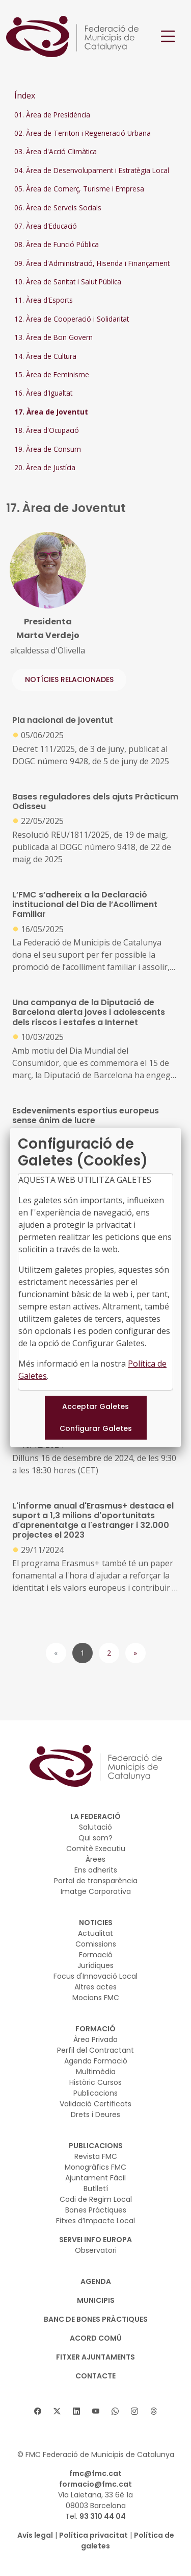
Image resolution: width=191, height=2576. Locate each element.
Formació (96, 1955)
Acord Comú (96, 2338)
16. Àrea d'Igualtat (43, 393)
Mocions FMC (95, 1997)
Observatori (96, 2250)
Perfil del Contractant (95, 2050)
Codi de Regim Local (96, 2199)
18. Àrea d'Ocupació (46, 430)
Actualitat (95, 1933)
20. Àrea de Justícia (44, 467)
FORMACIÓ (95, 2029)
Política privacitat (93, 2535)
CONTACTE (95, 2376)
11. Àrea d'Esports (43, 300)
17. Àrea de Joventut (51, 412)
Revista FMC (95, 2156)
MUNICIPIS (96, 2300)
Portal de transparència (96, 1881)
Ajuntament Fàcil (95, 2178)
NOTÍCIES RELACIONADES (69, 679)
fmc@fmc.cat (95, 2473)
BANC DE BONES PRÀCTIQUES (96, 2319)
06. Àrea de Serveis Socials (57, 207)
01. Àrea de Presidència (52, 114)
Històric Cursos (95, 2082)
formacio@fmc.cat (95, 2484)
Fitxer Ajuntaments (95, 2357)
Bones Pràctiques (95, 2210)
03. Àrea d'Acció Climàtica (55, 151)
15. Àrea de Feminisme (51, 374)
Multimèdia (96, 2072)
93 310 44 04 (102, 2516)
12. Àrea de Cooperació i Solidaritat (71, 319)
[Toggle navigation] (168, 36)
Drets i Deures (95, 2114)
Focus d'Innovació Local (95, 1976)
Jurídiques (95, 1965)
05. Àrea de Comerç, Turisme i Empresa (79, 188)
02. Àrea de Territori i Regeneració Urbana (82, 133)
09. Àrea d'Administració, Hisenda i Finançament (92, 263)
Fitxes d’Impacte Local (95, 2221)
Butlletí (96, 2188)
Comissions (95, 1944)
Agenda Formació (95, 2061)
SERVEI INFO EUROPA (95, 2239)
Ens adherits (95, 1870)
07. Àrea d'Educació (45, 226)
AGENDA (95, 2281)
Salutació (95, 1827)
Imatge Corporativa (96, 1891)
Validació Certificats (95, 2104)
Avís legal (35, 2535)
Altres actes (95, 1987)
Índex (24, 95)
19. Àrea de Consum (47, 449)
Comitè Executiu (95, 1848)
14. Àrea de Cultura (45, 356)
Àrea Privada (95, 2039)
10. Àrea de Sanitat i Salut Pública (67, 281)
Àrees (95, 1859)
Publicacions (95, 2093)
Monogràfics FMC (95, 2167)
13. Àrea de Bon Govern (53, 337)
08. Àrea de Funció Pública (56, 244)
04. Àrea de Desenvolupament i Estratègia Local (91, 170)
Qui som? (95, 1838)
